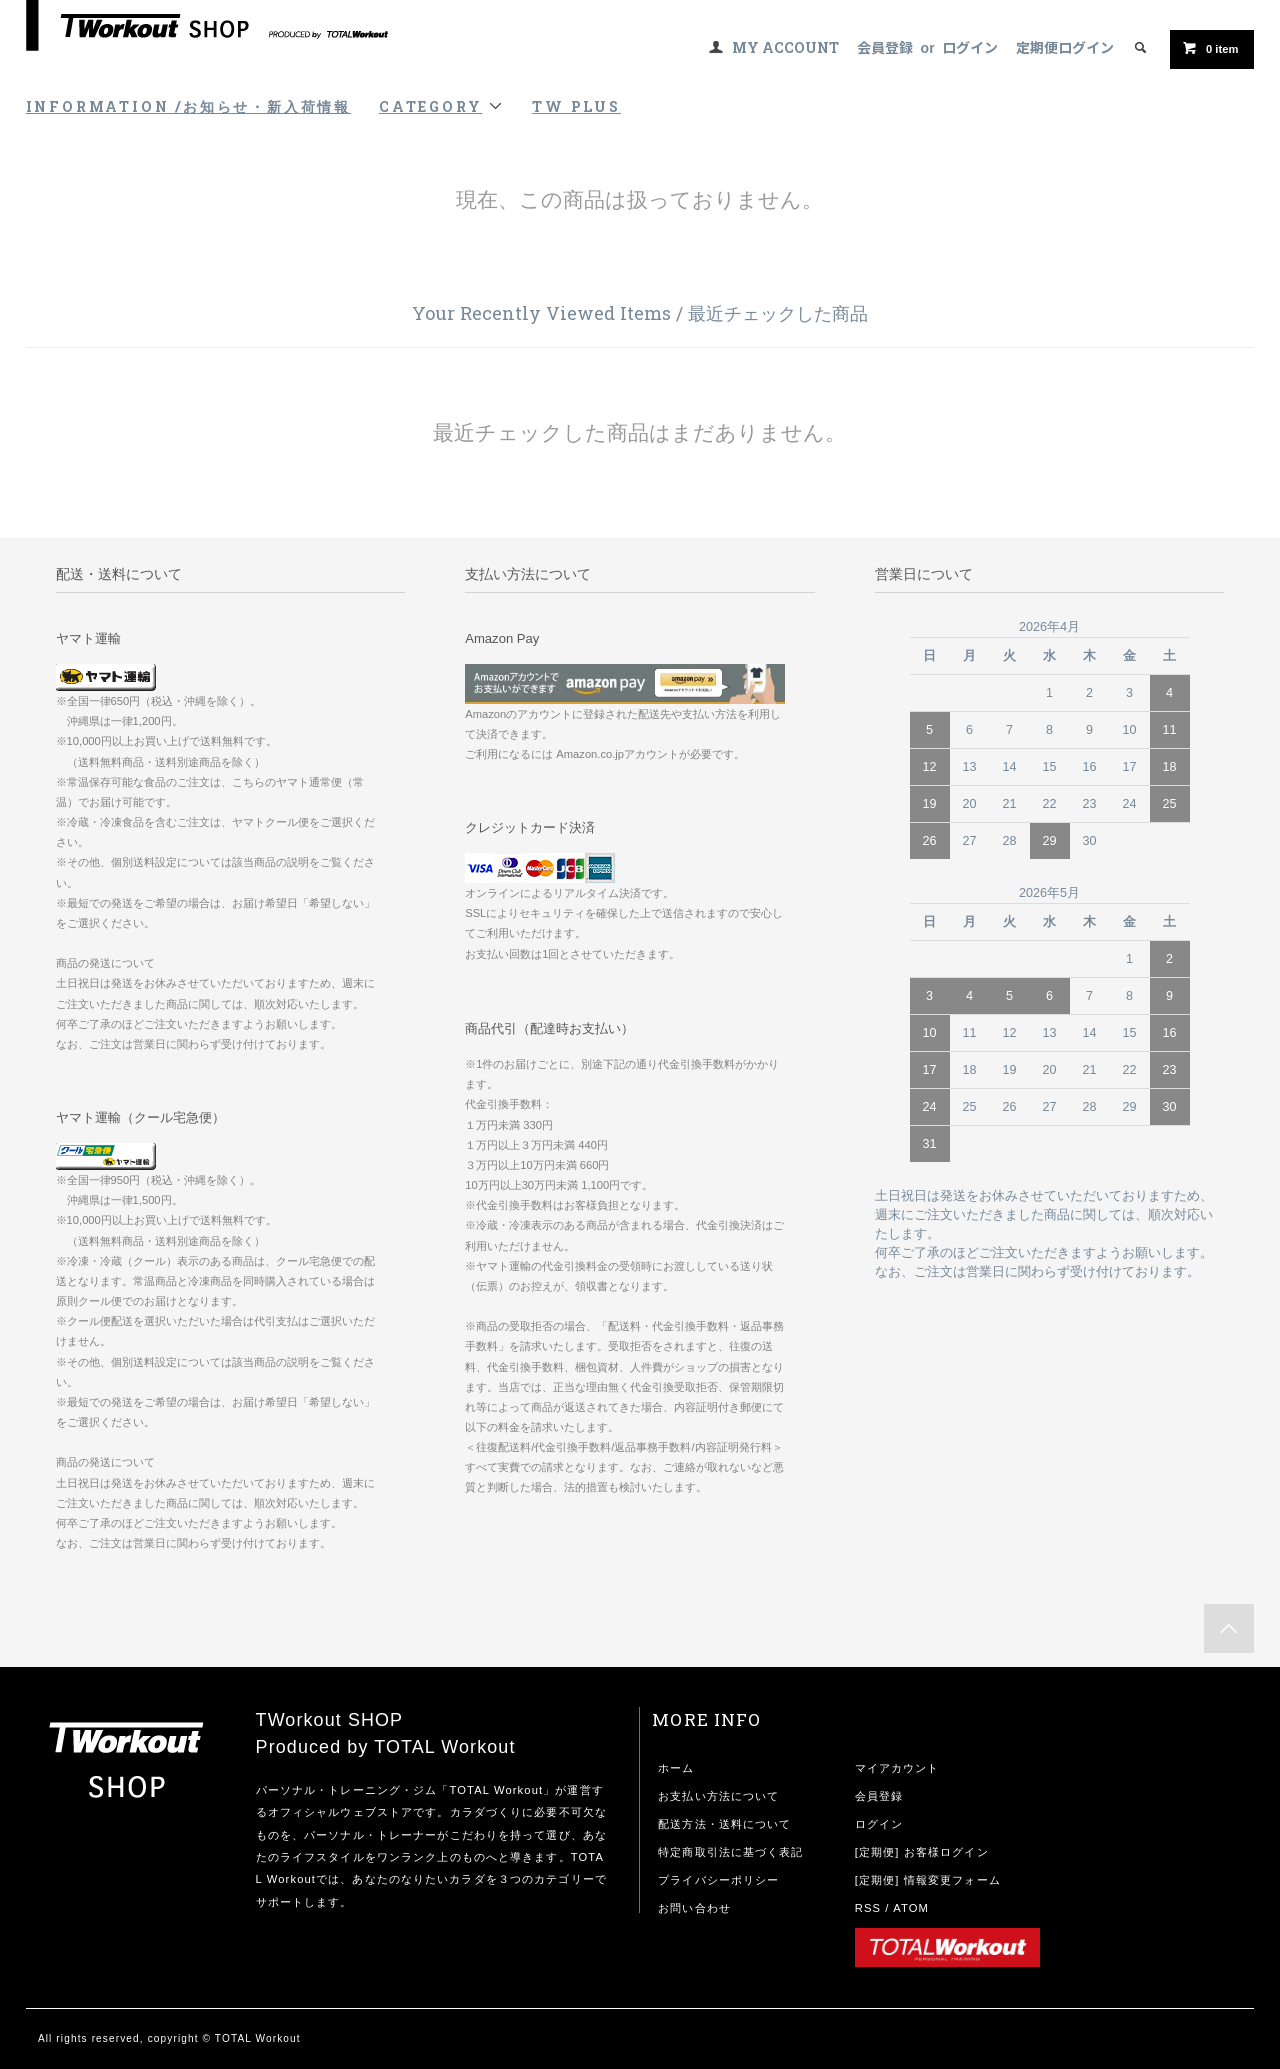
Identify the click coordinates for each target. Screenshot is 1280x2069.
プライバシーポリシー (718, 1880)
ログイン (970, 47)
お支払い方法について (718, 1796)
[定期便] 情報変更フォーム (928, 1880)
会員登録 (885, 47)
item (1210, 48)
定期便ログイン (1065, 47)
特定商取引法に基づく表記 (730, 1852)
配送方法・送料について (724, 1824)
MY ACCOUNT (785, 47)
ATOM (911, 1908)
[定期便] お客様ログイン (922, 1852)
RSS (868, 1908)
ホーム (676, 1768)
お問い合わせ (694, 1908)
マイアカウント (897, 1768)
